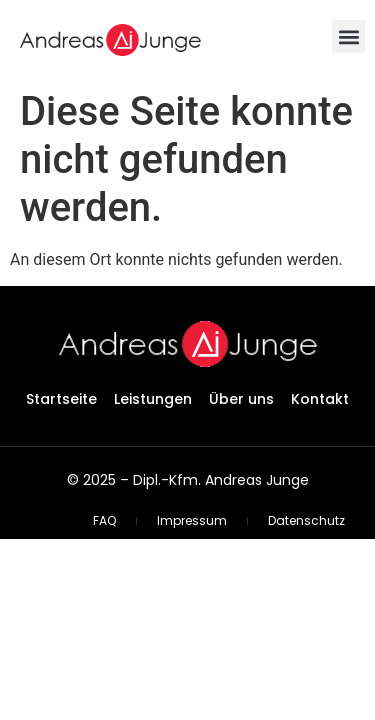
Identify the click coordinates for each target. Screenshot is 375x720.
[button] (348, 36)
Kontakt (320, 399)
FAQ (104, 520)
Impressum (192, 520)
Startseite (61, 399)
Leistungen (153, 399)
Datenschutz (306, 520)
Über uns (241, 399)
